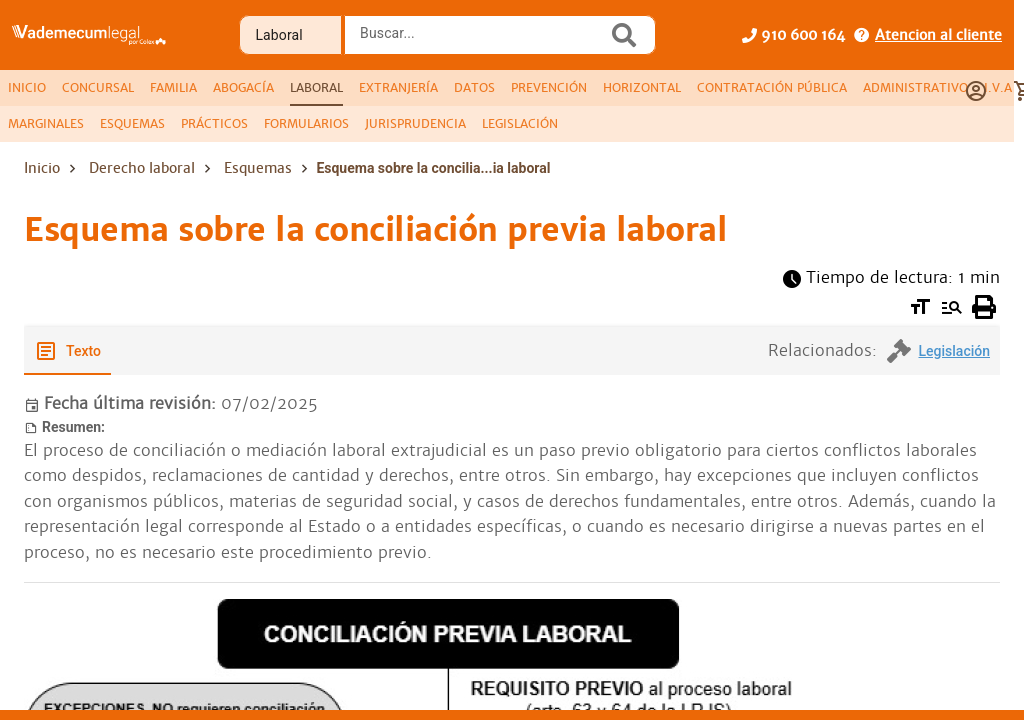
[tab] (27, 88)
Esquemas (258, 168)
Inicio (42, 168)
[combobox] (481, 41)
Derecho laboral (142, 168)
